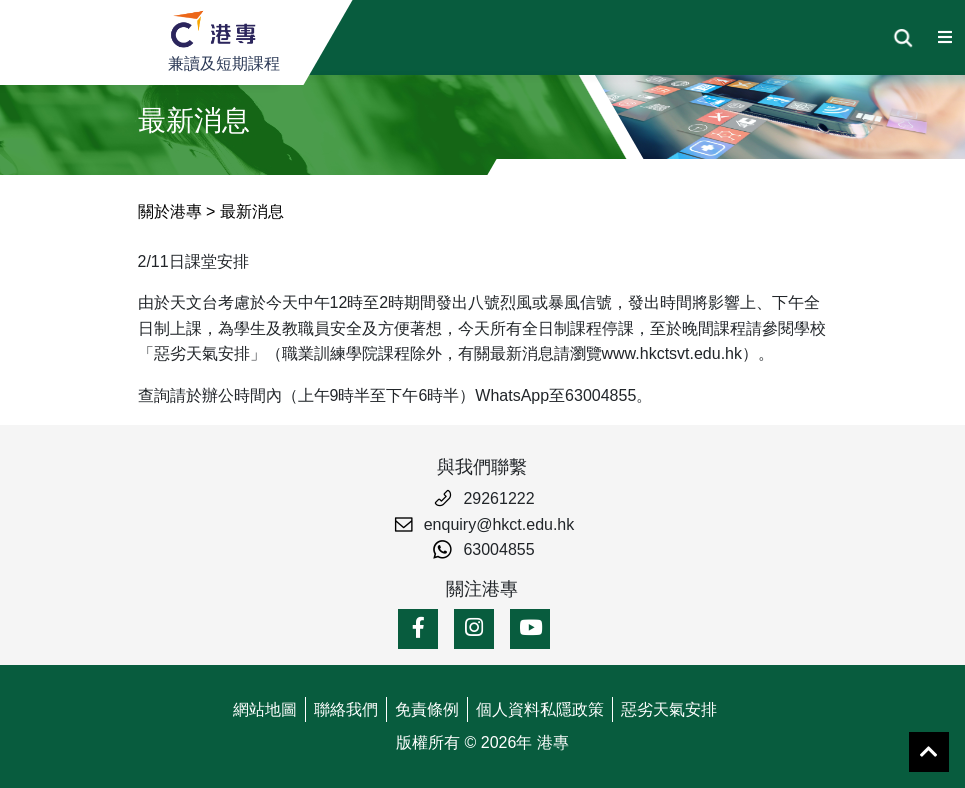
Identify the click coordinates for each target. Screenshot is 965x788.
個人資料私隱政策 (540, 709)
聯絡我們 (346, 709)
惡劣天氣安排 (669, 709)
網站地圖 (265, 709)
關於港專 (170, 211)
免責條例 (427, 709)
